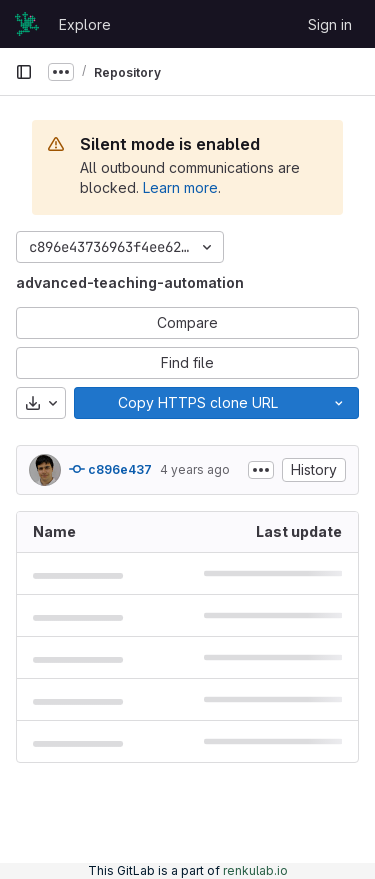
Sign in (330, 24)
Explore (85, 24)
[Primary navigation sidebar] (24, 72)
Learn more (180, 187)
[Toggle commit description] (261, 470)
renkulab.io (255, 870)
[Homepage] (27, 24)
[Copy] (197, 403)
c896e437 (110, 469)
